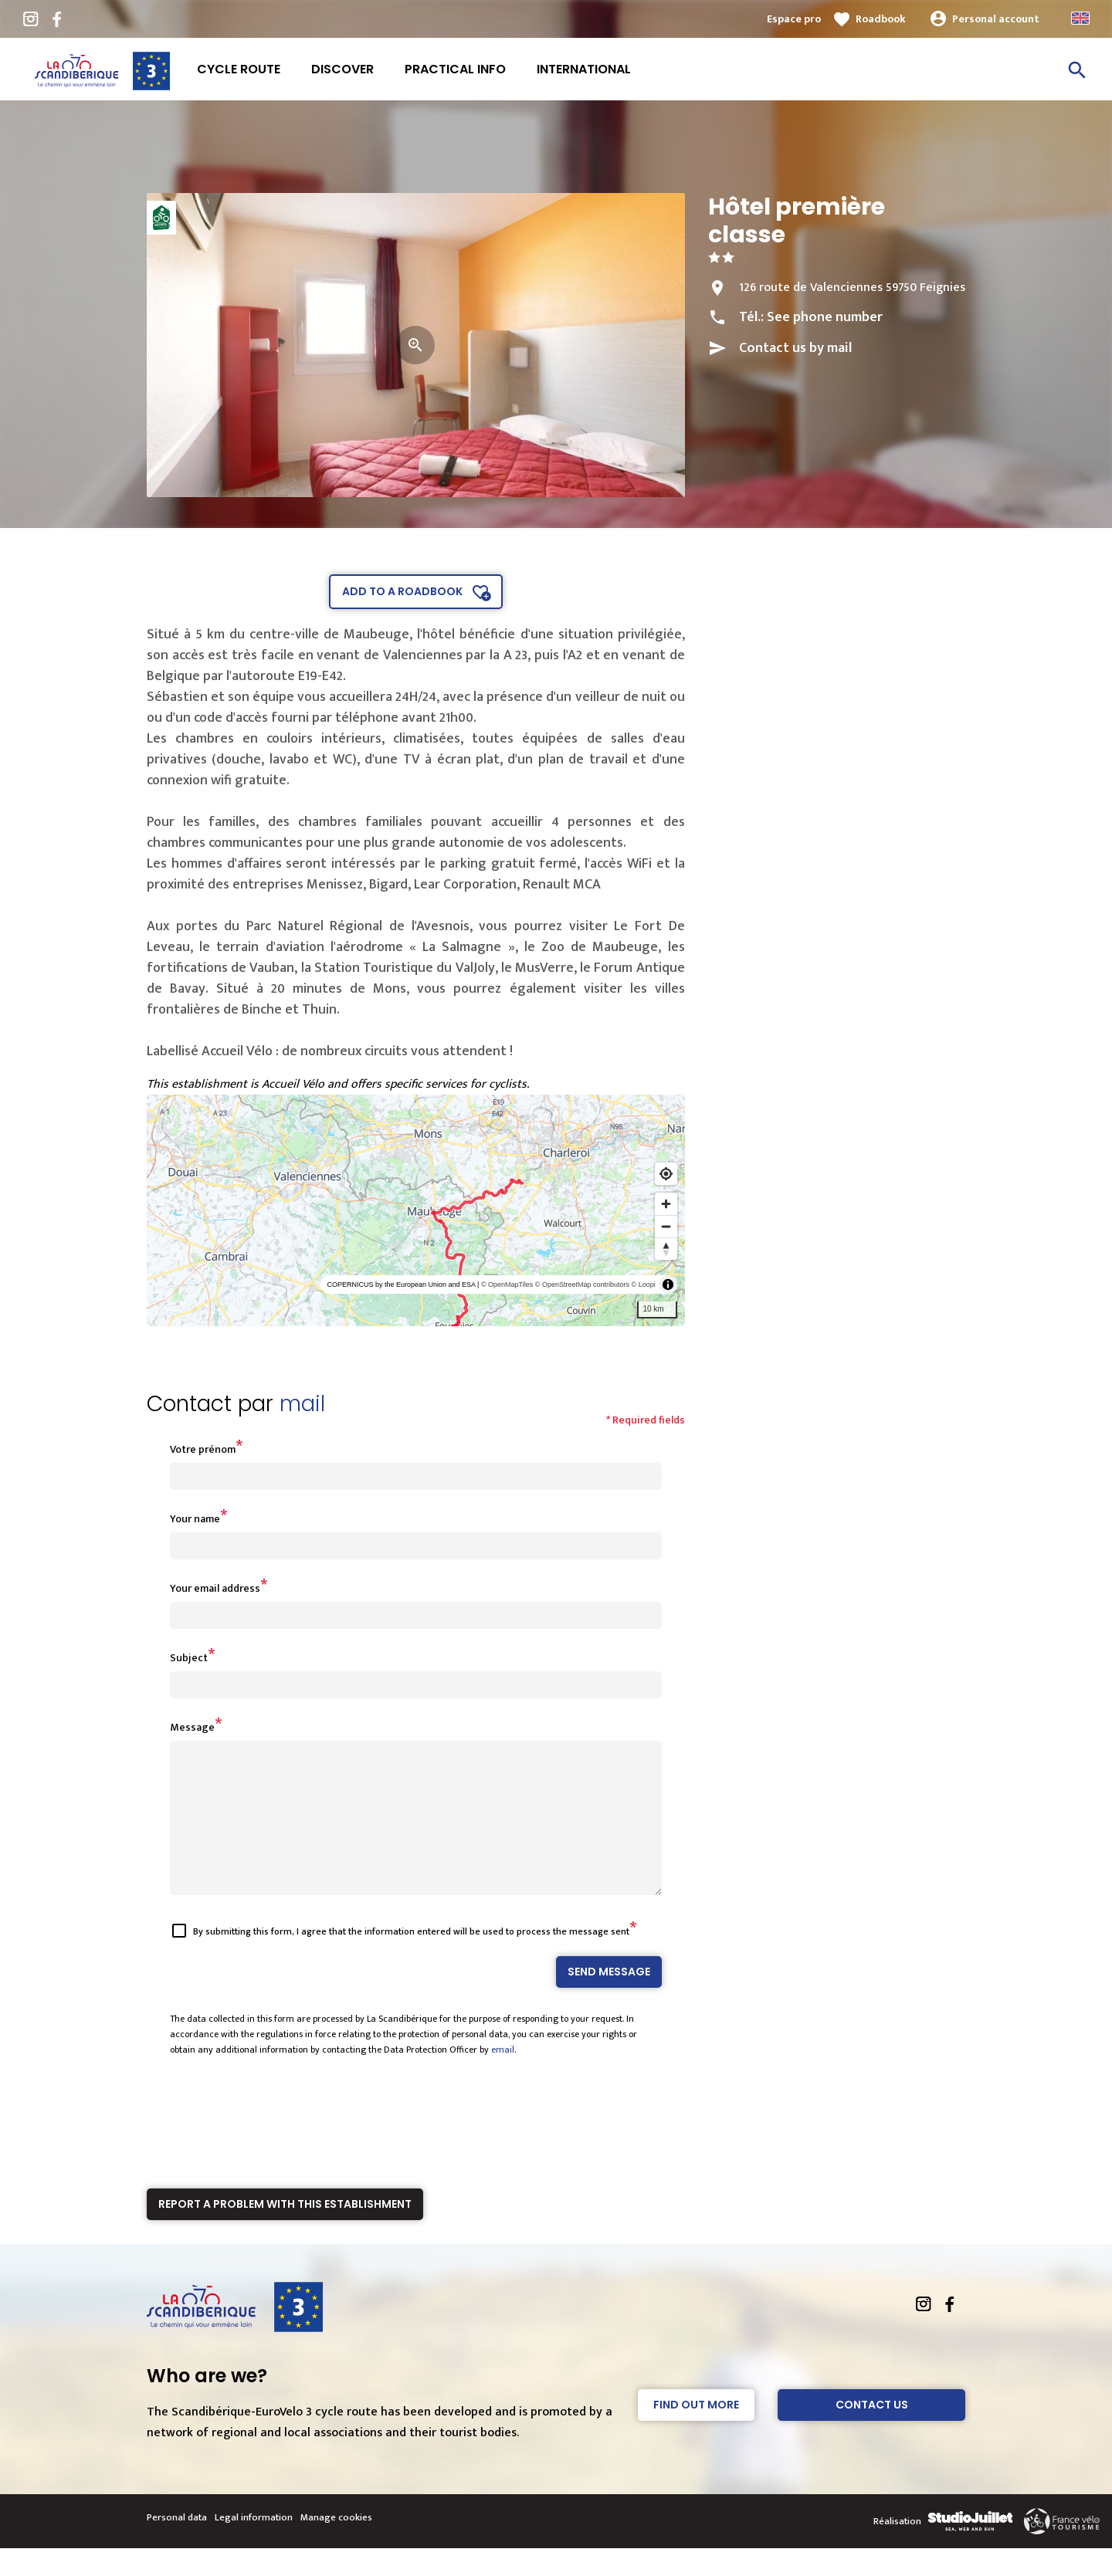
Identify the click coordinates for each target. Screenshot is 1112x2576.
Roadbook (881, 19)
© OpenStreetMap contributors (582, 1284)
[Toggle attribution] (668, 1284)
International (584, 69)
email (502, 2077)
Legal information (254, 2545)
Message (192, 1727)
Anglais (1080, 18)
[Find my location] (666, 1174)
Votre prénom (203, 1449)
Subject (189, 1658)
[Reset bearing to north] (666, 1248)
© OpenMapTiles (507, 1284)
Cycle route (238, 69)
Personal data (177, 2545)
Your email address (215, 1588)
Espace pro (794, 19)
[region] (416, 1210)
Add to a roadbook (402, 591)
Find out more (696, 2432)
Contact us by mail (795, 348)
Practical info (455, 69)
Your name (195, 1519)
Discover (342, 69)
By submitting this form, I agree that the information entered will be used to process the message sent (411, 1959)
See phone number (825, 317)
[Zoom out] (666, 1226)
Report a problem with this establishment (285, 2231)
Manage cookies (336, 2545)
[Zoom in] (666, 1204)
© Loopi (644, 1284)
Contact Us (872, 2432)
